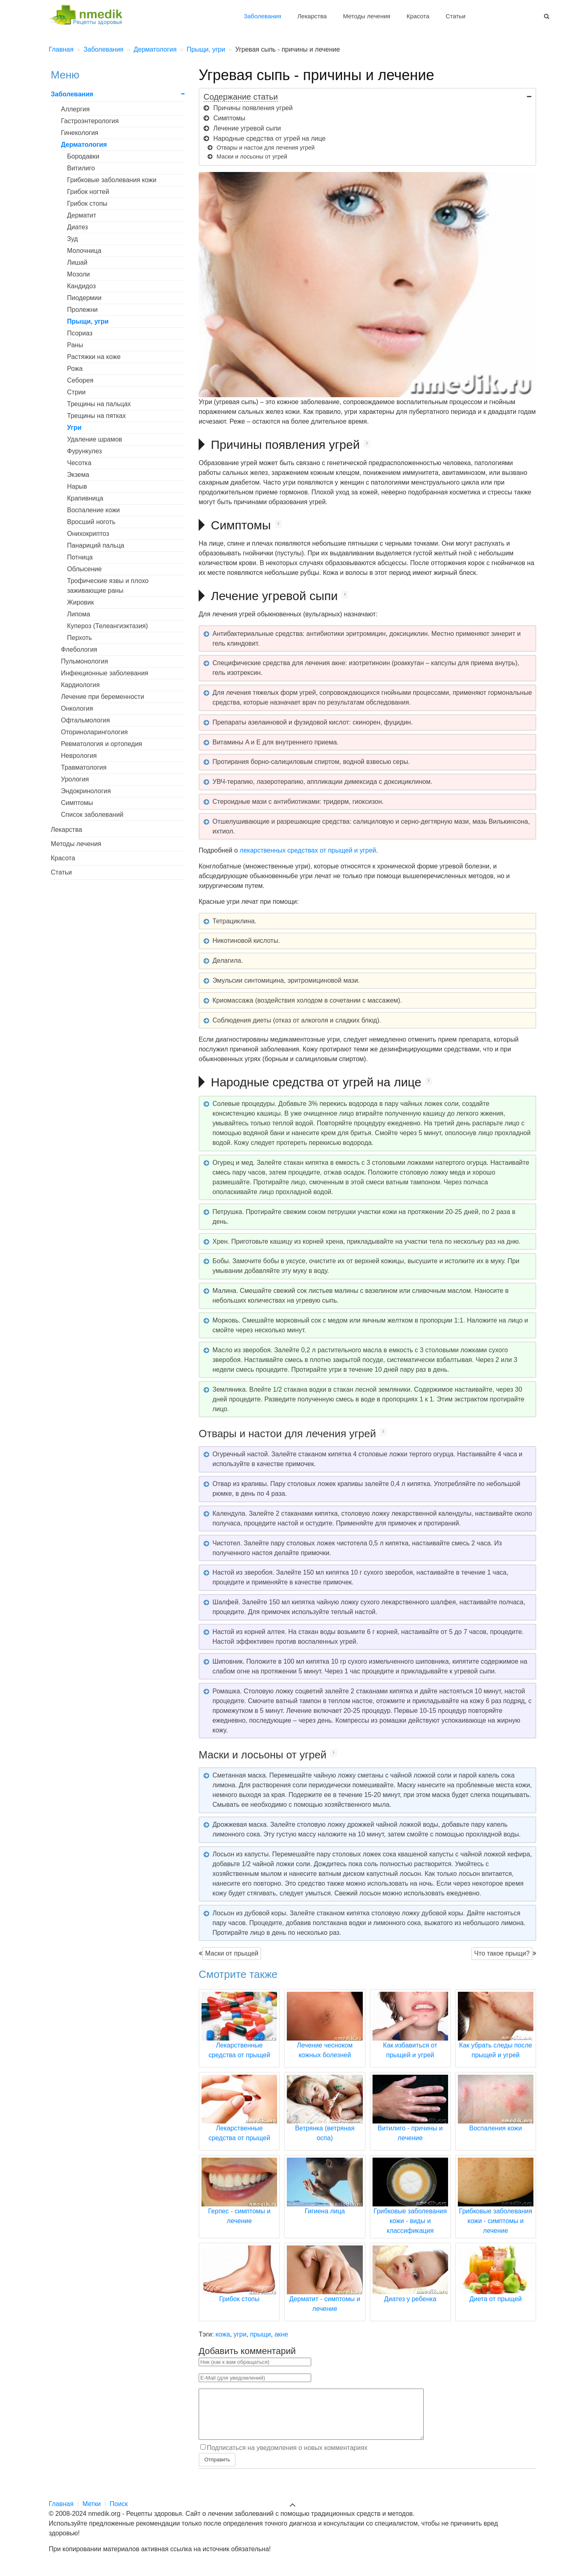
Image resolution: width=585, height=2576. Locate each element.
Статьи (456, 16)
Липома (78, 614)
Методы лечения (366, 16)
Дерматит (81, 215)
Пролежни (82, 309)
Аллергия (75, 109)
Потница (80, 557)
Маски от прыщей (231, 1953)
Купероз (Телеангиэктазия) (107, 625)
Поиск (119, 2513)
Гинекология (79, 132)
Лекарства (312, 16)
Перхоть (79, 637)
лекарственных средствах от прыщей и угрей (308, 850)
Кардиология (80, 684)
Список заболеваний (92, 814)
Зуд (72, 238)
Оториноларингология (94, 732)
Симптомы (77, 802)
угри (240, 2334)
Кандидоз (81, 286)
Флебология (79, 649)
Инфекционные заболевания (104, 673)
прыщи (260, 2334)
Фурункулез (84, 451)
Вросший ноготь (91, 521)
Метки (91, 2513)
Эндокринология (86, 791)
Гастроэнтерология (90, 120)
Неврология (79, 755)
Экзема (78, 474)
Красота (418, 16)
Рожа (74, 368)
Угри (74, 427)
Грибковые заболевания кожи (111, 179)
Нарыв (77, 486)
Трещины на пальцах (99, 403)
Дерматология (84, 144)
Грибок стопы (87, 203)
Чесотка (79, 462)
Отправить (217, 2469)
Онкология (77, 708)
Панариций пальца (95, 545)
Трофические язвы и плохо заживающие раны (108, 585)
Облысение (84, 569)
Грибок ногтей (88, 191)
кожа (223, 2334)
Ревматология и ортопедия (101, 743)
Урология (75, 779)
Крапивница (85, 498)
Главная (61, 2513)
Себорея (80, 380)
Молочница (84, 250)
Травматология (83, 767)
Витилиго (81, 168)
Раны (75, 345)
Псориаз (79, 333)
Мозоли (78, 274)
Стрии (76, 392)
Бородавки (83, 156)
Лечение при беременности (102, 696)
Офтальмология (85, 720)
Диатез (77, 227)
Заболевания (262, 16)
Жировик (80, 602)
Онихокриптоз (88, 533)
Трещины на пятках (96, 415)
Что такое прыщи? (502, 1953)
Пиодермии (84, 297)
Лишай (77, 262)
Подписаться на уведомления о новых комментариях (287, 2457)
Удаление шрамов (94, 439)
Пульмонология (84, 661)
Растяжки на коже (94, 356)
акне (281, 2334)
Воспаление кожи (93, 510)
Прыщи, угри (87, 321)
